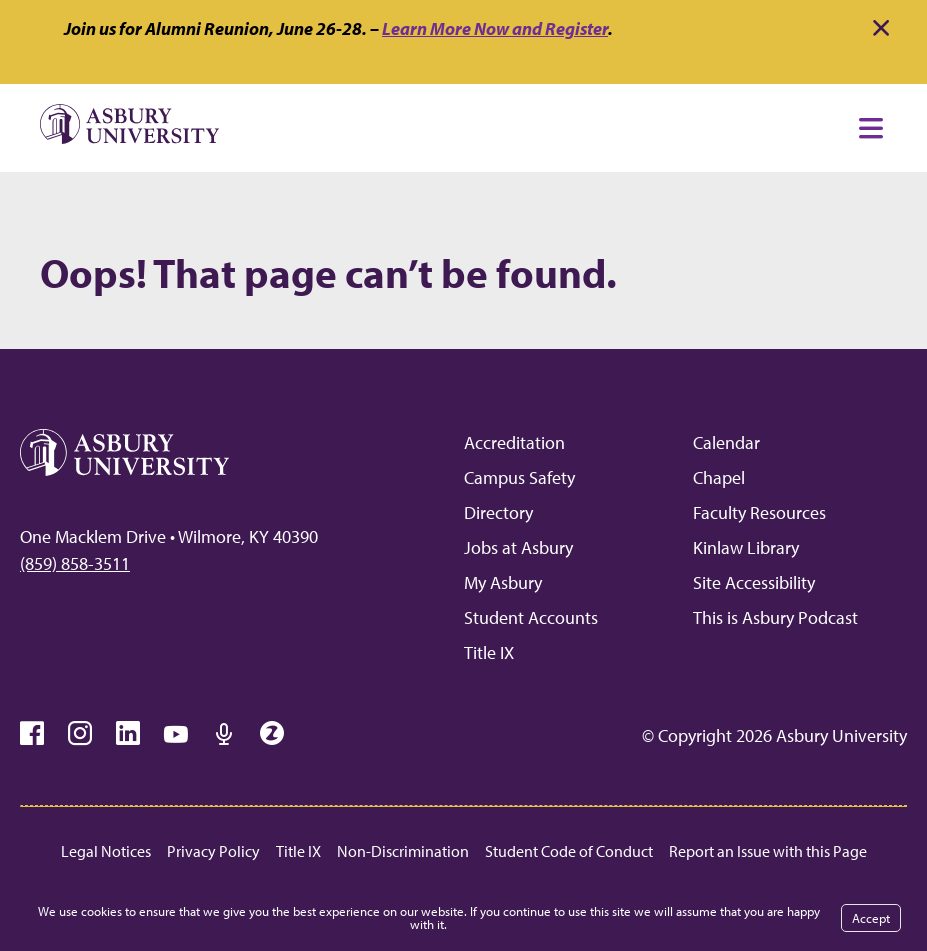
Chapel (719, 477)
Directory (498, 512)
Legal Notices (106, 851)
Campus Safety (519, 477)
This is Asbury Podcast (775, 617)
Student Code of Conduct (569, 851)
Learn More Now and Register (495, 28)
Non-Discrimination (403, 851)
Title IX (489, 652)
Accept (871, 918)
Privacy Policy (213, 851)
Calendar (726, 442)
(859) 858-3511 (75, 563)
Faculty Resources (759, 512)
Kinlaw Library (746, 547)
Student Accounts (531, 617)
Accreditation (514, 442)
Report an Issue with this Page (768, 851)
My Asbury (503, 582)
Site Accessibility (754, 582)
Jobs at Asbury (518, 547)
